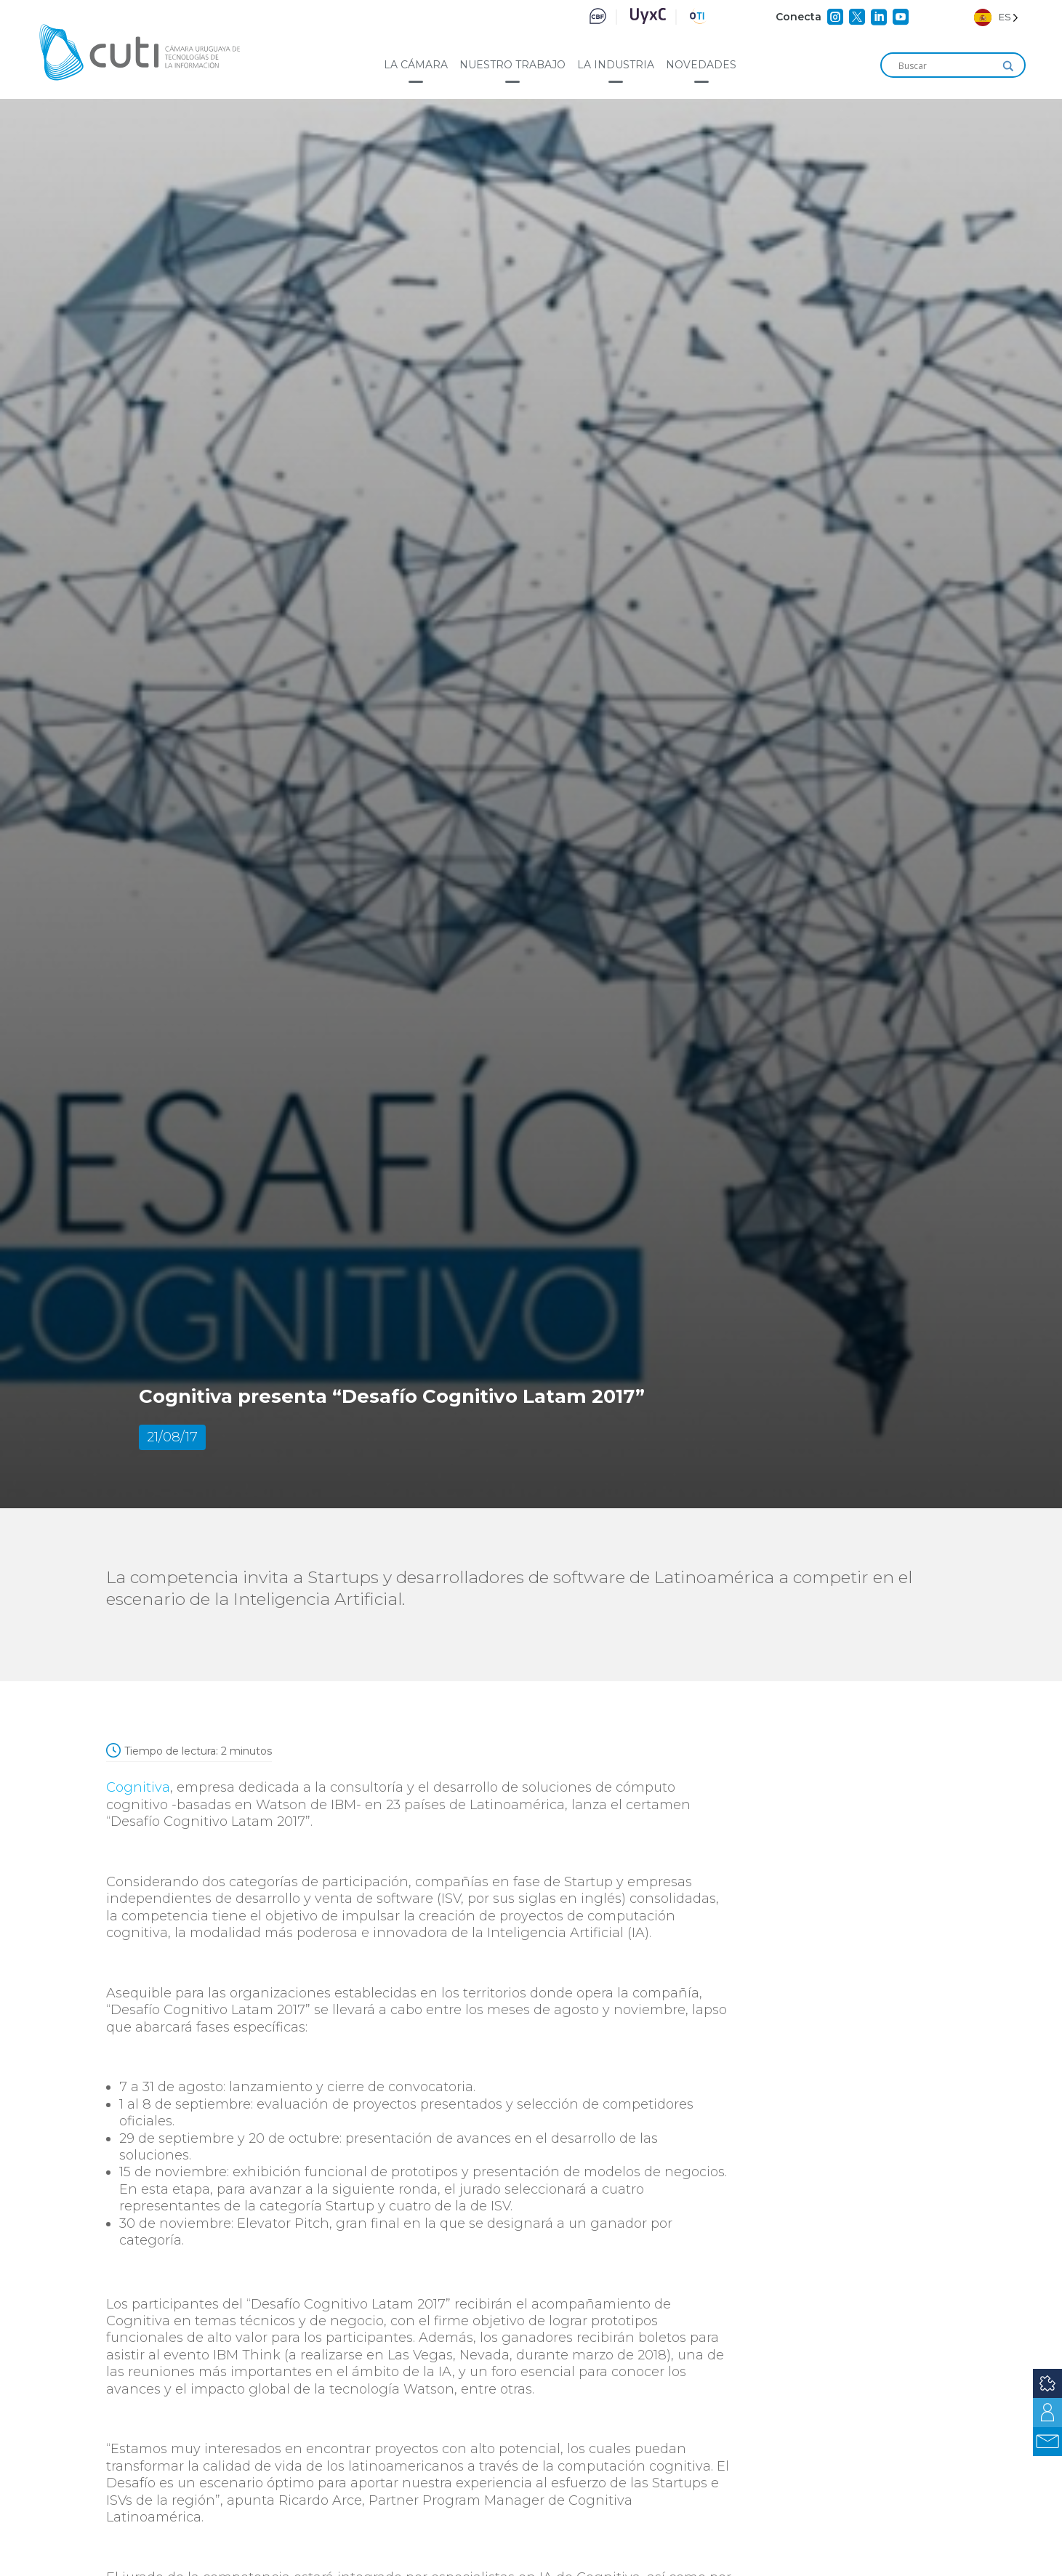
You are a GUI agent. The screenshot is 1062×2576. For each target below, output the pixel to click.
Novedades (701, 64)
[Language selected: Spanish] (996, 17)
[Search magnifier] (1008, 66)
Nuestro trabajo (512, 64)
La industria (615, 64)
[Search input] (946, 66)
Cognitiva (138, 1787)
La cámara (416, 64)
